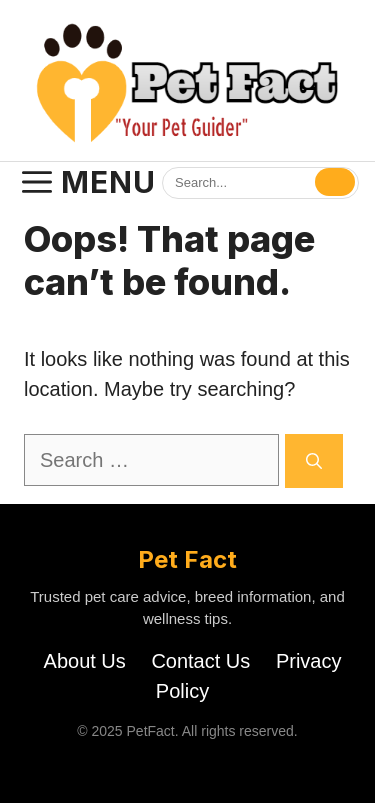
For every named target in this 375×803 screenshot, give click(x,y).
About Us (85, 661)
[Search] (335, 182)
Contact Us (200, 661)
